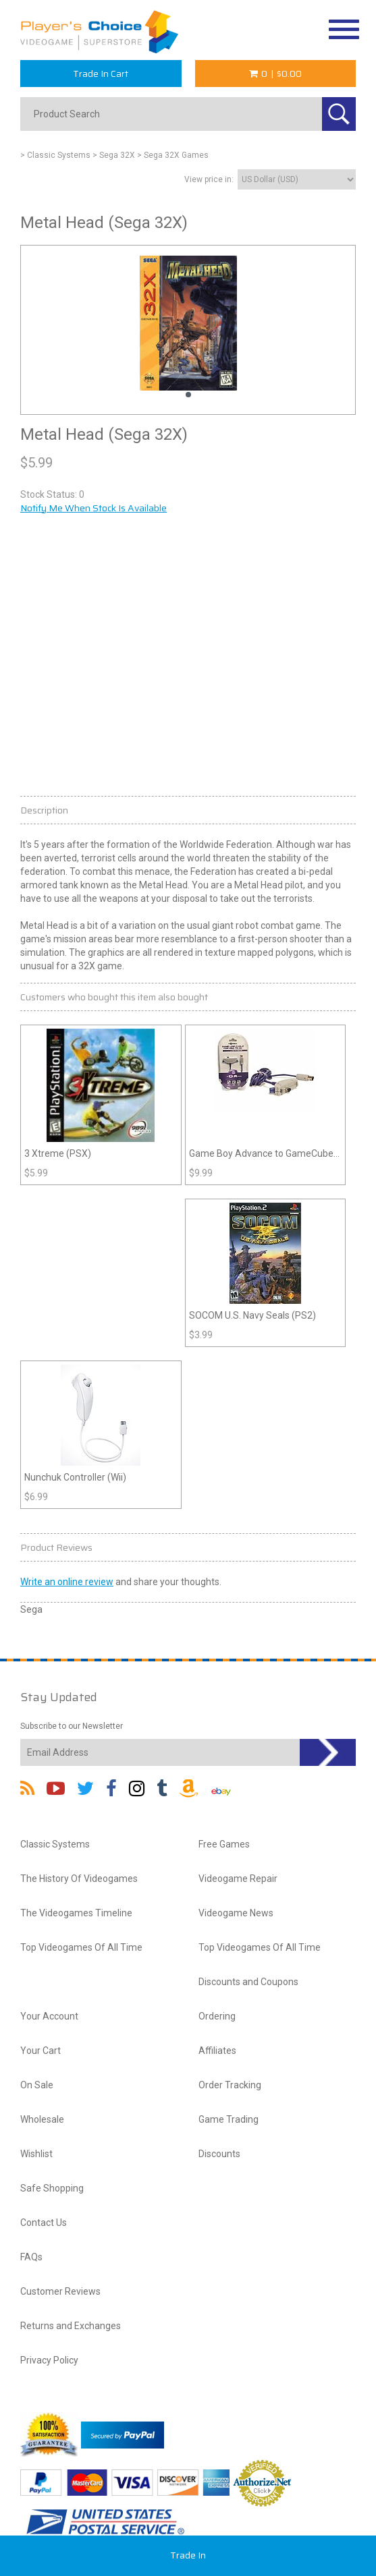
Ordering (217, 2016)
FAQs (31, 2257)
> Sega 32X (113, 155)
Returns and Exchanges (70, 2325)
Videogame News (235, 1913)
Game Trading (228, 2119)
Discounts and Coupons (248, 1981)
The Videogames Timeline (76, 1913)
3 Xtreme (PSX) (57, 1153)
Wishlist (36, 2153)
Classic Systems (55, 1844)
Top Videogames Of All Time (81, 1947)
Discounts (219, 2153)
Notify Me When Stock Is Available (93, 507)
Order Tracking (229, 2085)
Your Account (49, 2016)
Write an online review (66, 1581)
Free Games (224, 1844)
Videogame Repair (237, 1878)
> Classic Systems (55, 155)
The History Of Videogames (79, 1878)
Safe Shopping (52, 2188)
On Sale (36, 2085)
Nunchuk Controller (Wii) (75, 1477)
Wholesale (42, 2119)
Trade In (188, 2555)
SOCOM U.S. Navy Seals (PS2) (252, 1315)
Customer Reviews (60, 2291)
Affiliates (217, 2050)
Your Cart (40, 2050)
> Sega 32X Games (173, 155)
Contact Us (43, 2222)
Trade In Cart (100, 73)
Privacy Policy (49, 2360)
